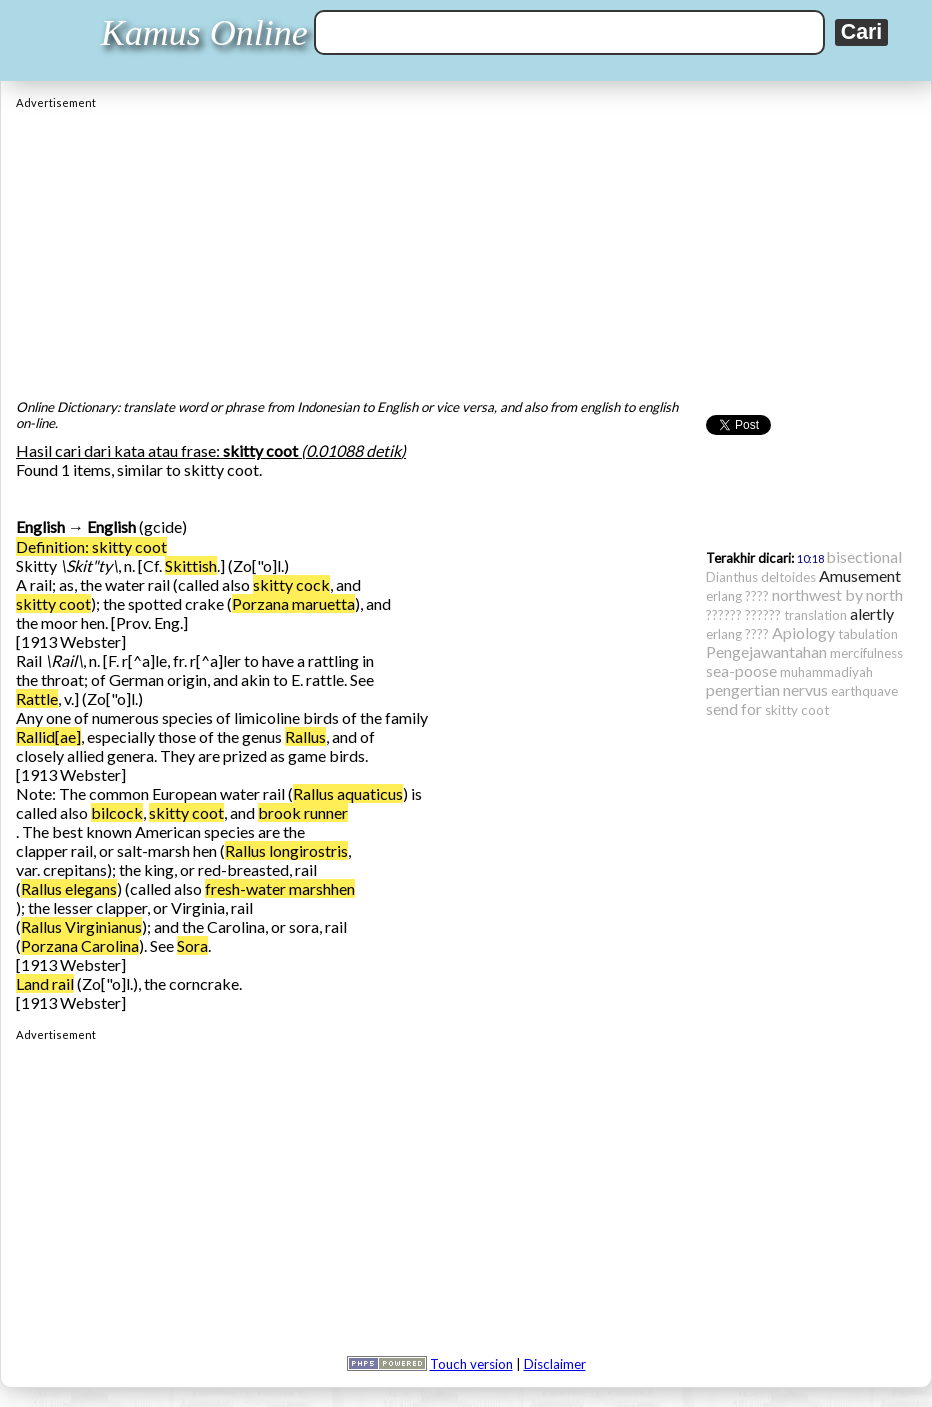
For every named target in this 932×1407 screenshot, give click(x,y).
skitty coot (53, 603)
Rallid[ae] (48, 736)
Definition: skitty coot (91, 546)
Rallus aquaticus (348, 793)
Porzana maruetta (293, 603)
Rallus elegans (69, 888)
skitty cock (291, 584)
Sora (192, 945)
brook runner (303, 812)
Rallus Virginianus (81, 926)
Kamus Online (204, 33)
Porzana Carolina (80, 945)
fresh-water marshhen (280, 888)
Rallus (305, 736)
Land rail (45, 983)
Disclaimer (555, 1364)
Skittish (191, 565)
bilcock (117, 812)
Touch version (471, 1364)
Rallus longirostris (286, 850)
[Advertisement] (466, 249)
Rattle (37, 698)
